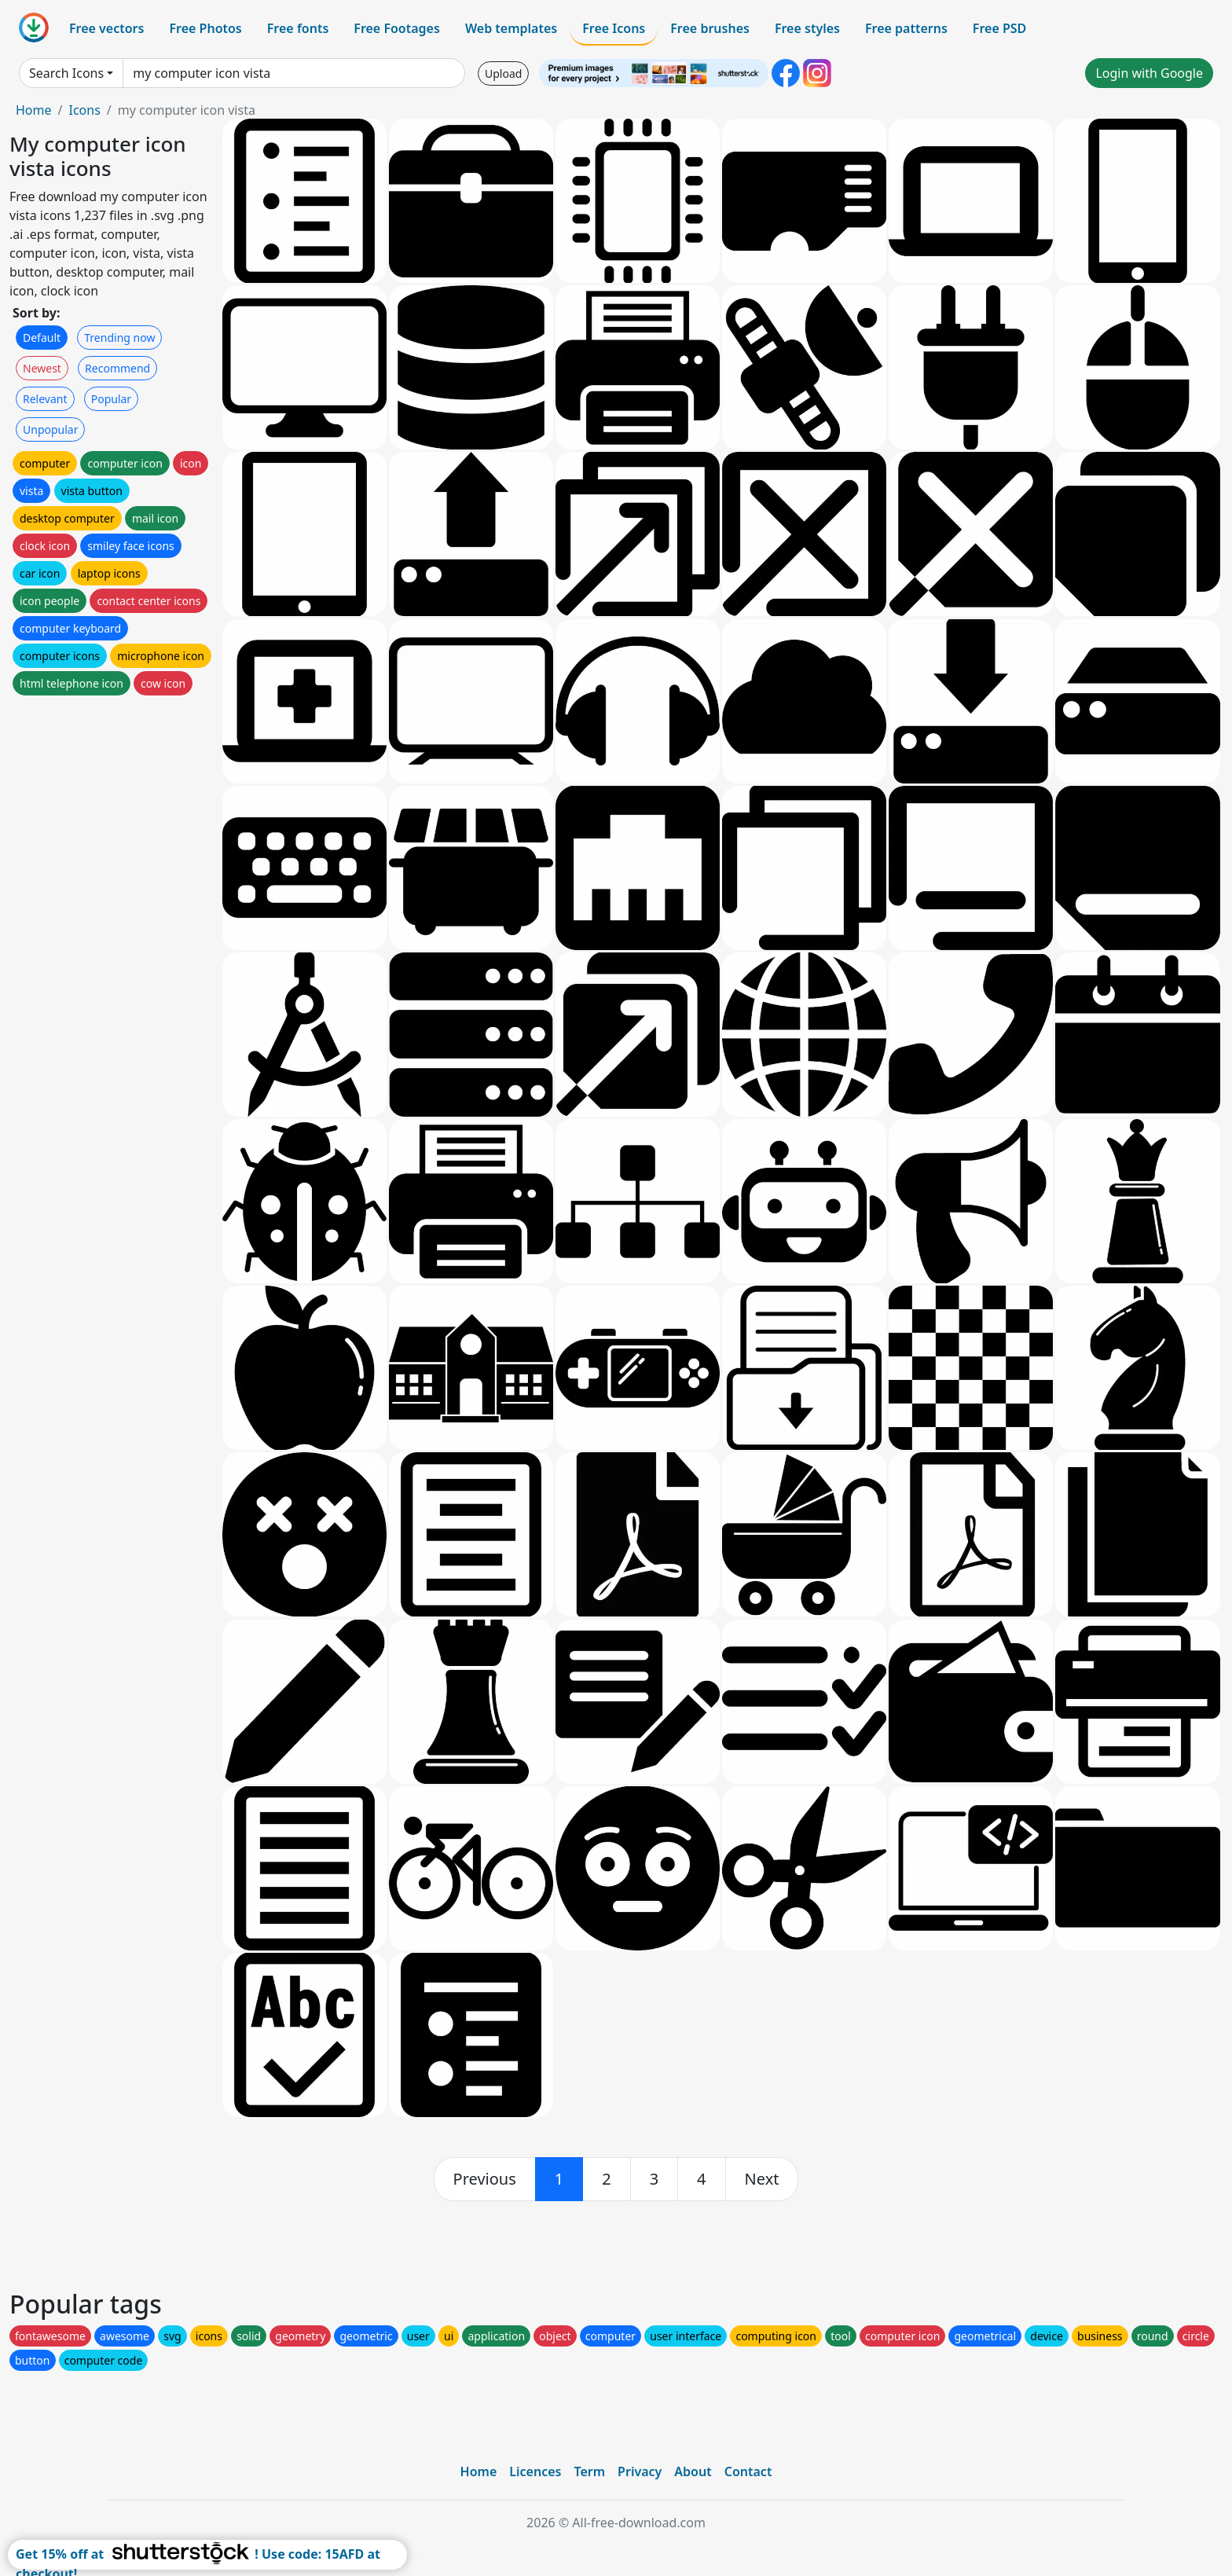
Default (41, 337)
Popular (111, 398)
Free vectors (106, 28)
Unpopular (50, 429)
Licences (535, 2471)
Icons (84, 110)
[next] (762, 2179)
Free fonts (298, 28)
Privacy (640, 2471)
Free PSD (999, 28)
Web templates (511, 28)
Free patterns (906, 28)
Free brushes (710, 28)
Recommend (117, 368)
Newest (42, 368)
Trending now (119, 337)
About (692, 2471)
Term (589, 2471)
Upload (503, 73)
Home (34, 110)
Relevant (45, 398)
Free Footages (397, 28)
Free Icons (613, 28)
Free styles (807, 28)
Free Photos (205, 28)
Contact (748, 2471)
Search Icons (66, 73)
